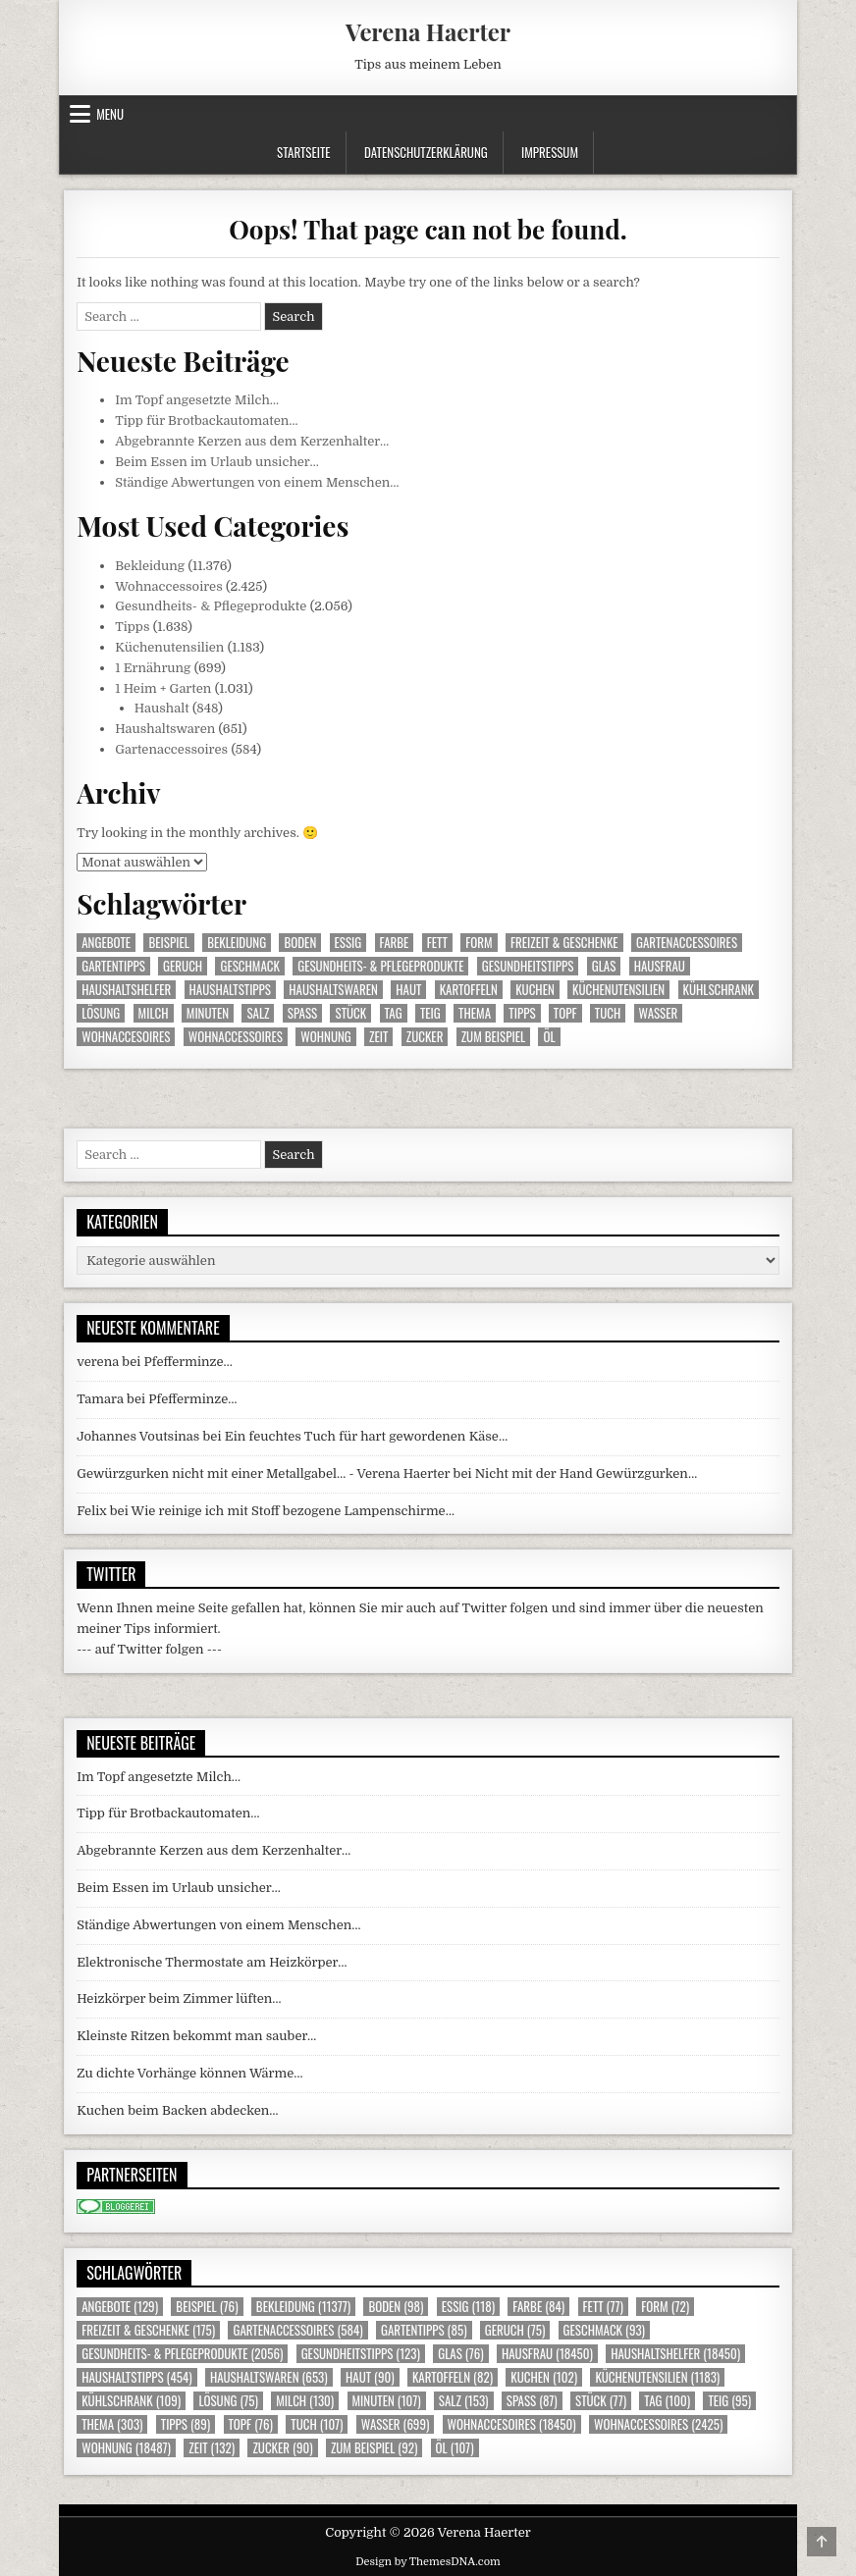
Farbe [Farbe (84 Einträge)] (394, 942)
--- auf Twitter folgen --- (149, 1649)
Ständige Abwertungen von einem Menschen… (257, 482)
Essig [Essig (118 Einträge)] (348, 942)
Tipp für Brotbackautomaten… (206, 420)
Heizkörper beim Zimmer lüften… (179, 1998)
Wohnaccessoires (169, 586)
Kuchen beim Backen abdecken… (177, 2110)
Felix (91, 1510)
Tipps (132, 626)
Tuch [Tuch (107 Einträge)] (607, 1013)
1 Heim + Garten (163, 688)
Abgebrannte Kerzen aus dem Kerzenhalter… (252, 441)
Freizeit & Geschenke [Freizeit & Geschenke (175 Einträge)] (564, 942)
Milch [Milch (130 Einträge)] (153, 1013)
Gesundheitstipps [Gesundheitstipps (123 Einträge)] (528, 966)
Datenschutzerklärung (426, 152)
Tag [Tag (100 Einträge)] (393, 1013)
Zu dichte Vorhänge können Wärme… (189, 2073)
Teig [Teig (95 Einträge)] (430, 1013)
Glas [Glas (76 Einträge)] (604, 966)
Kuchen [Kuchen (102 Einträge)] (535, 989)
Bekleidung (150, 565)
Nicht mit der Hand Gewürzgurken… (586, 1473)
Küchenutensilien (169, 647)
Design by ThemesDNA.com (428, 2561)
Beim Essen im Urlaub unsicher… (217, 461)
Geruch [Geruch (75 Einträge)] (182, 966)
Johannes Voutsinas (138, 1436)
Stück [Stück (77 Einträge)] (350, 1013)
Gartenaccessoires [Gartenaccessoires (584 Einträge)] (686, 942)
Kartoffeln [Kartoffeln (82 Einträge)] (469, 989)
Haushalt (161, 708)
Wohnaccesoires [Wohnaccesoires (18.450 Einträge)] (125, 1036)
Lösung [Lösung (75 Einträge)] (100, 1013)
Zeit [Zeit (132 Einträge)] (378, 1036)
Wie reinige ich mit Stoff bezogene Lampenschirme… (293, 1510)
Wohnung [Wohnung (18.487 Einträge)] (325, 1036)
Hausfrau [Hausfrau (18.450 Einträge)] (659, 966)
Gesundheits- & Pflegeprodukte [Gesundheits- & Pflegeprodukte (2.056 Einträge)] (380, 966)
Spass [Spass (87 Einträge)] (302, 1013)
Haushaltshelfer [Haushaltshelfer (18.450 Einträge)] (126, 989)
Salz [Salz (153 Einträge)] (257, 1013)
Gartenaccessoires (171, 749)
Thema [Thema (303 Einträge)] (474, 1013)
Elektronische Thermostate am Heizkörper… (212, 1962)
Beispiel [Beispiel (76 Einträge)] (168, 942)
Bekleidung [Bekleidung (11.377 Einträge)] (236, 942)
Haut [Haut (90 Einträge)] (408, 989)
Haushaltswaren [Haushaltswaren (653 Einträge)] (333, 989)
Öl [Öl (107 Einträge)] (549, 1036)
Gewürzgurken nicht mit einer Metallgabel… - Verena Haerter (263, 1473)
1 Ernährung (152, 667)
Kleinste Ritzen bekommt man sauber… (196, 2035)
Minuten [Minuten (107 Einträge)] (208, 1013)
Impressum (549, 152)
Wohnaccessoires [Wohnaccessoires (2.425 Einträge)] (235, 1036)
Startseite (304, 152)
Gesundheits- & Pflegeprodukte (210, 606)
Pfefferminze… (188, 1361)
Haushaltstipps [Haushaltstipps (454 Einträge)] (230, 989)
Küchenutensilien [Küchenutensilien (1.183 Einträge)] (618, 989)
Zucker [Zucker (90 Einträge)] (425, 1036)
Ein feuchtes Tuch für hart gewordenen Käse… (366, 1436)
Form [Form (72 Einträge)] (478, 942)
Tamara (100, 1399)
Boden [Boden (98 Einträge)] (300, 942)
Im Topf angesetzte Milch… (197, 400)
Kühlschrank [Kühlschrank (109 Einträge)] (718, 989)
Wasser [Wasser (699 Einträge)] (658, 1013)
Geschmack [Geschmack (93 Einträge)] (249, 966)
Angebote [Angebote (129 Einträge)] (106, 942)
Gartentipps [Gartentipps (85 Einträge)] (113, 966)
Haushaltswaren (165, 728)
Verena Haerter (428, 31)
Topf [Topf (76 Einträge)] (565, 1013)
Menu (110, 114)
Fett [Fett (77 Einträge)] (437, 942)
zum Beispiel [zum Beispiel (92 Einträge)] (493, 1036)
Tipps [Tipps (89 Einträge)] (521, 1013)
